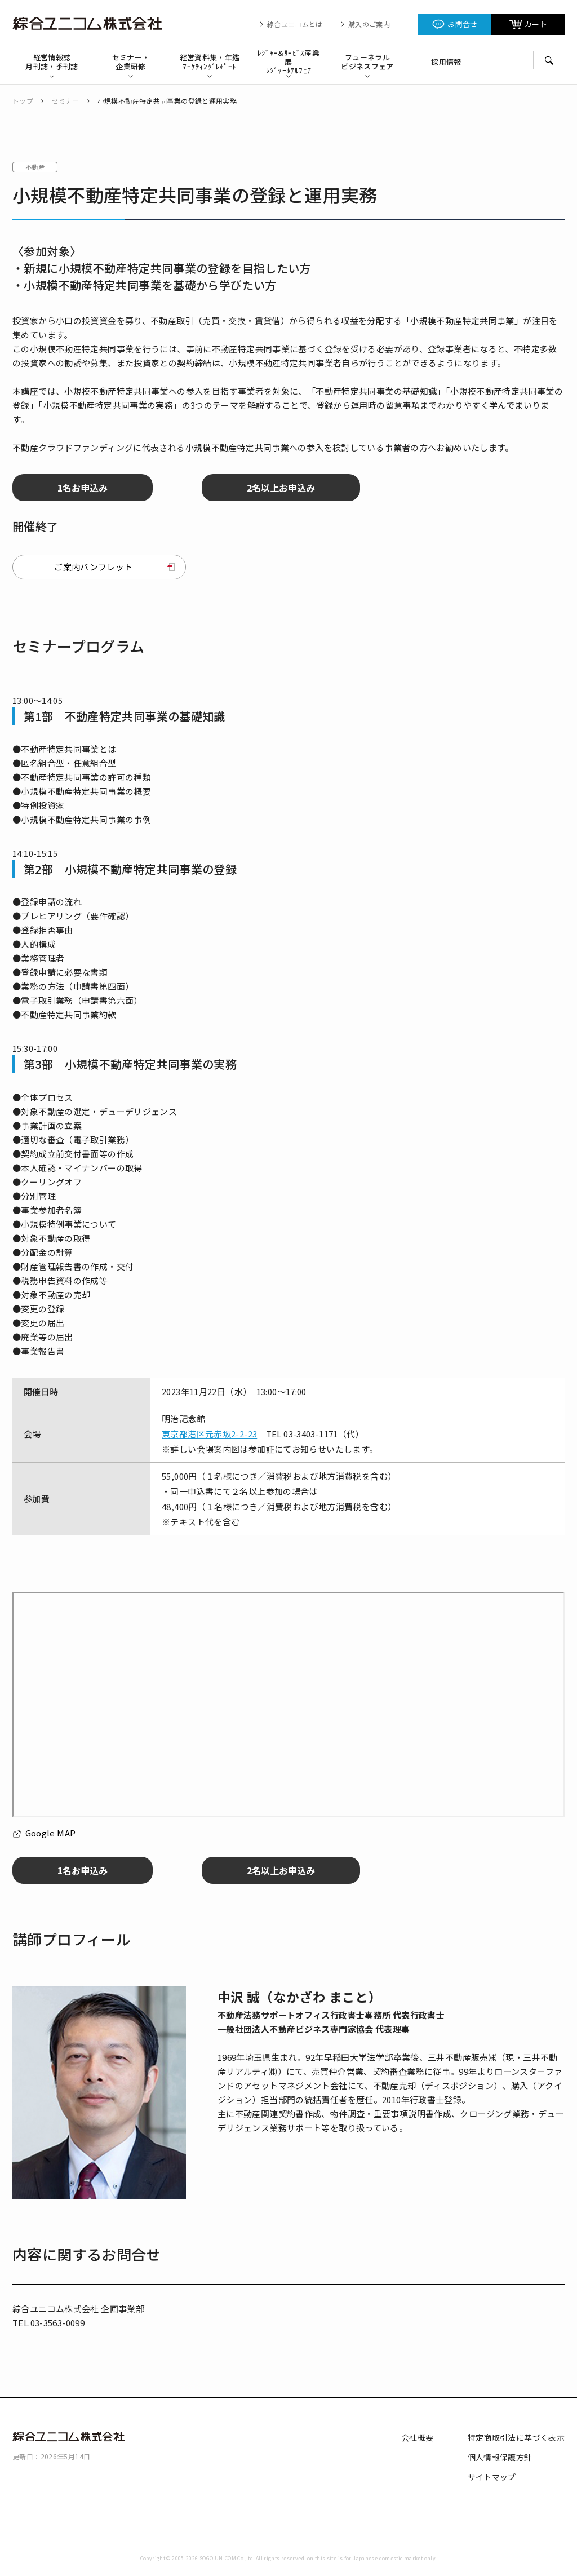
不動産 (35, 166)
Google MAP (50, 1833)
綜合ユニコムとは (295, 24)
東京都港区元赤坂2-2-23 (209, 1434)
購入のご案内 (369, 24)
